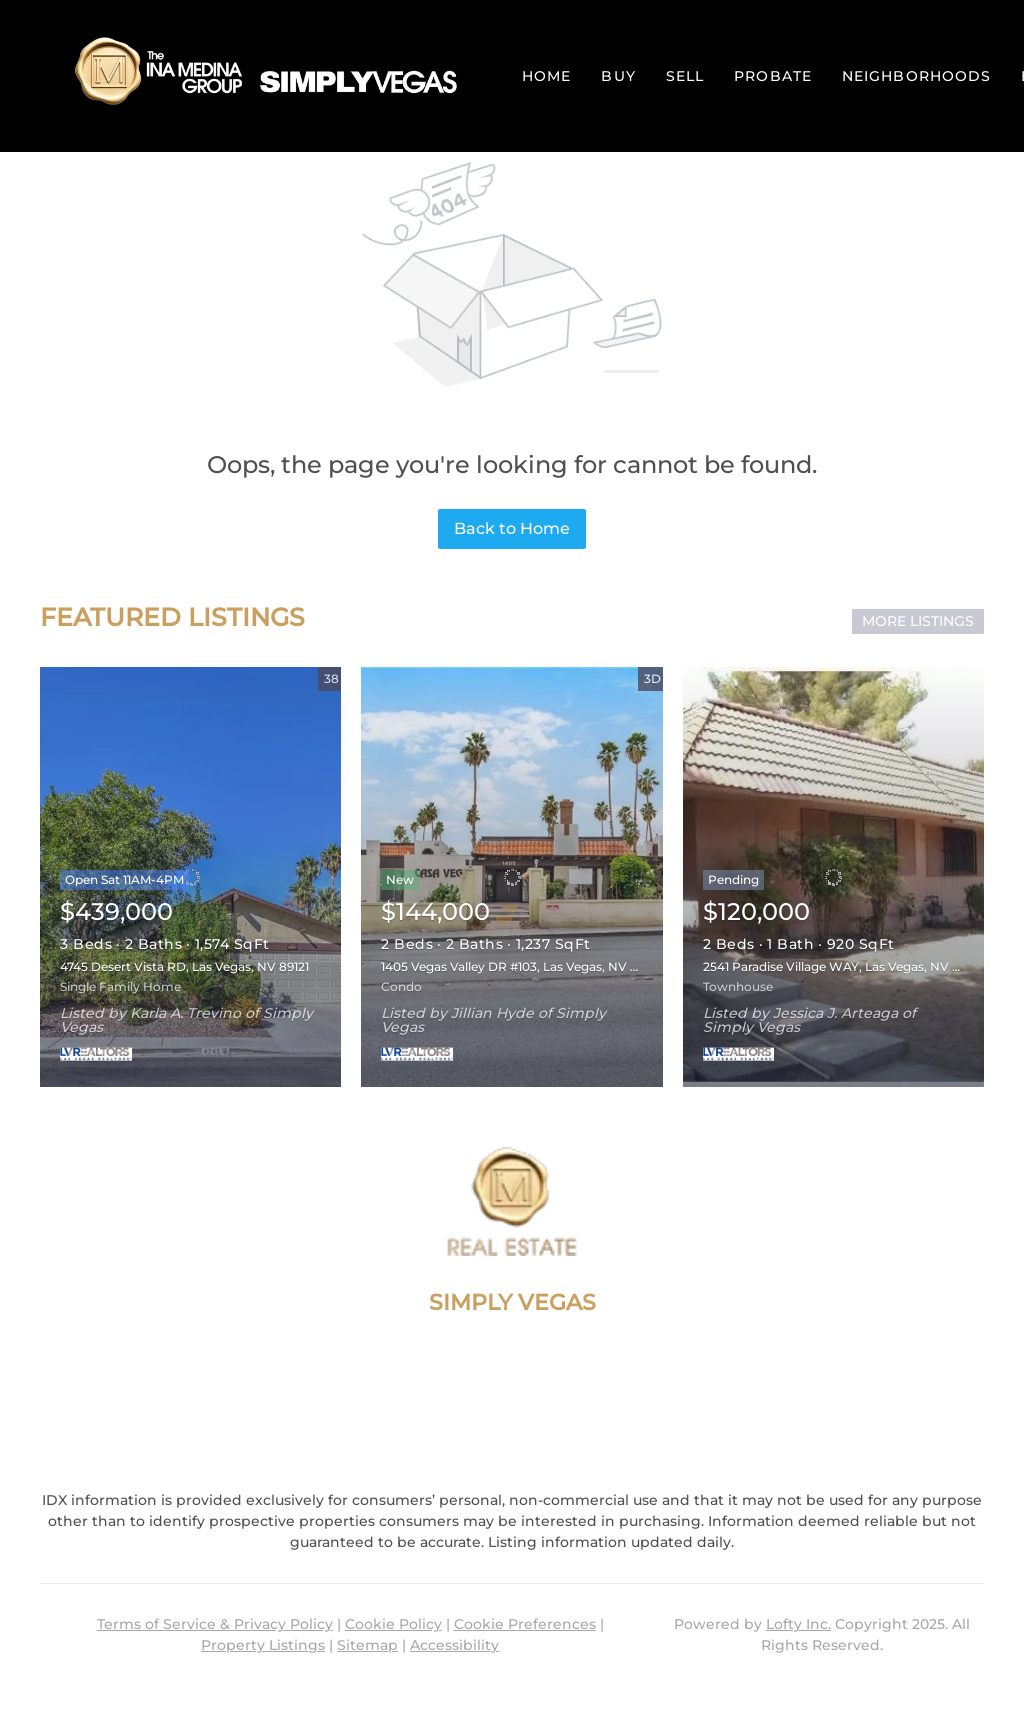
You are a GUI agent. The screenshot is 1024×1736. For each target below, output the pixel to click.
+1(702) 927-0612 (512, 1375)
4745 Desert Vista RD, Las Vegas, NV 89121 (184, 966)
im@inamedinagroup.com (512, 1411)
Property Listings (263, 1645)
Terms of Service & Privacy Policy (215, 1624)
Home (546, 76)
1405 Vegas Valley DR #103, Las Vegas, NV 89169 (522, 966)
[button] (261, 76)
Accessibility (454, 1645)
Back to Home (512, 528)
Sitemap (367, 1645)
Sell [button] (685, 76)
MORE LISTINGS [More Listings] (918, 621)
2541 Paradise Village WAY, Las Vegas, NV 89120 (844, 966)
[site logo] (511, 1202)
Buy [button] (618, 76)
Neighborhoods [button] (916, 76)
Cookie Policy (393, 1624)
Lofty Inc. (798, 1624)
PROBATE (773, 76)
